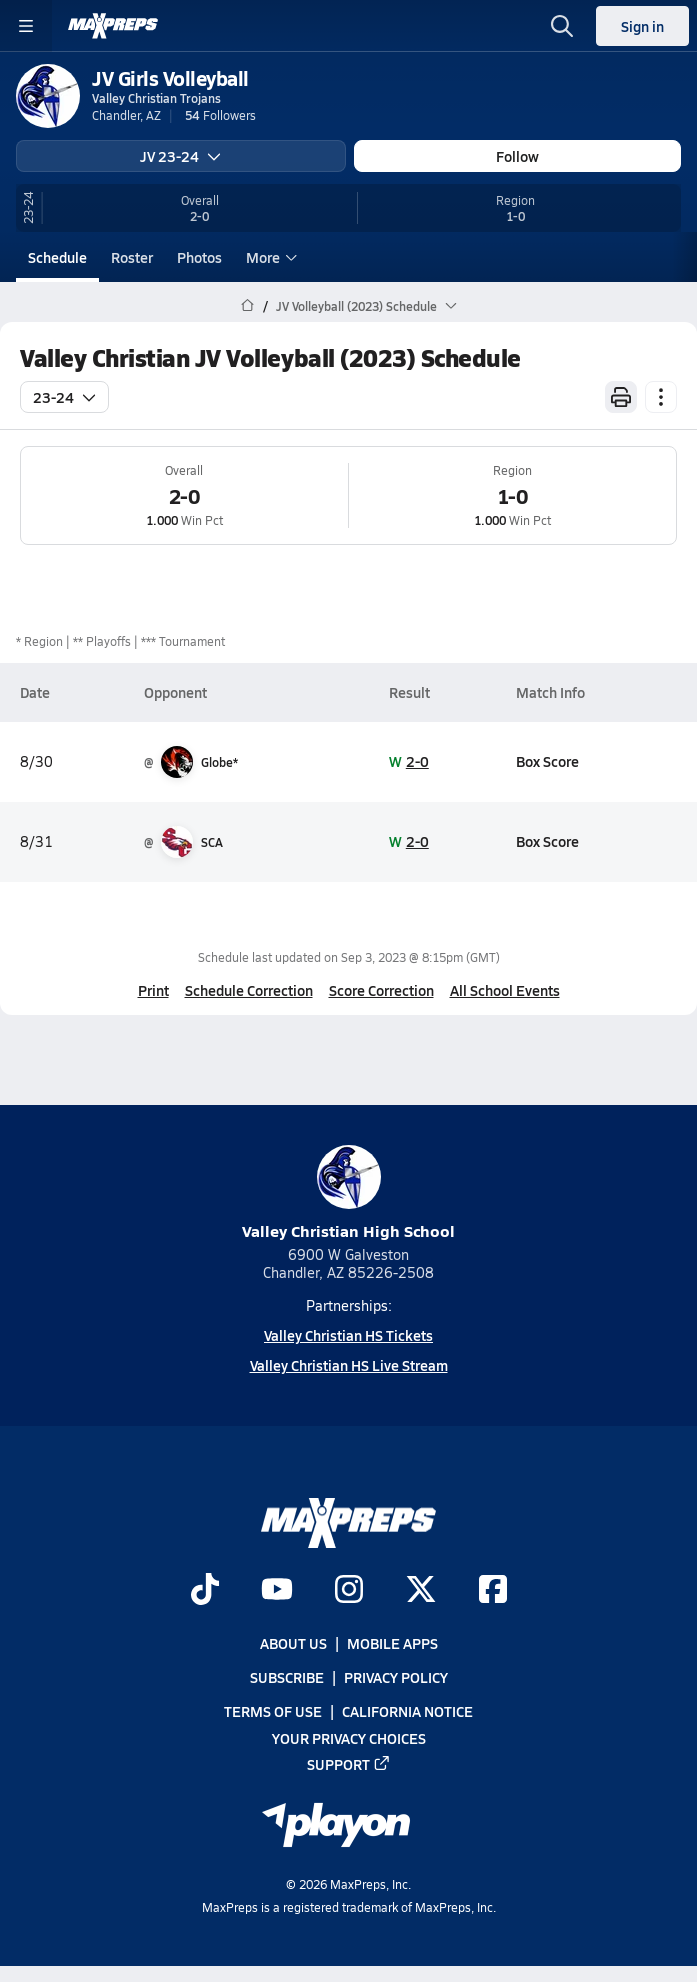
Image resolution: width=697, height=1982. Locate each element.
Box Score (547, 761)
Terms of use (273, 1711)
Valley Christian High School (348, 1193)
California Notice (407, 1711)
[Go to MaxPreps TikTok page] (205, 1591)
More (269, 257)
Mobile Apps (392, 1643)
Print (153, 990)
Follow (517, 156)
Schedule (57, 257)
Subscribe (287, 1677)
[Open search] (562, 26)
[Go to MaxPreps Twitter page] (421, 1591)
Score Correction (381, 990)
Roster (132, 257)
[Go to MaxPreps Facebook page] (493, 1591)
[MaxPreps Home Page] (247, 306)
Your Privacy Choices (349, 1737)
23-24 (64, 397)
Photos (199, 257)
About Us (293, 1643)
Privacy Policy (396, 1677)
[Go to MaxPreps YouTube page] (277, 1591)
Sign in (642, 26)
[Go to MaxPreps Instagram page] (349, 1591)
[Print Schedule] (621, 397)
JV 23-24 (180, 156)
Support (349, 1763)
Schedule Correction (249, 990)
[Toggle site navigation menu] (26, 26)
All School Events (505, 990)
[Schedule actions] (661, 397)
